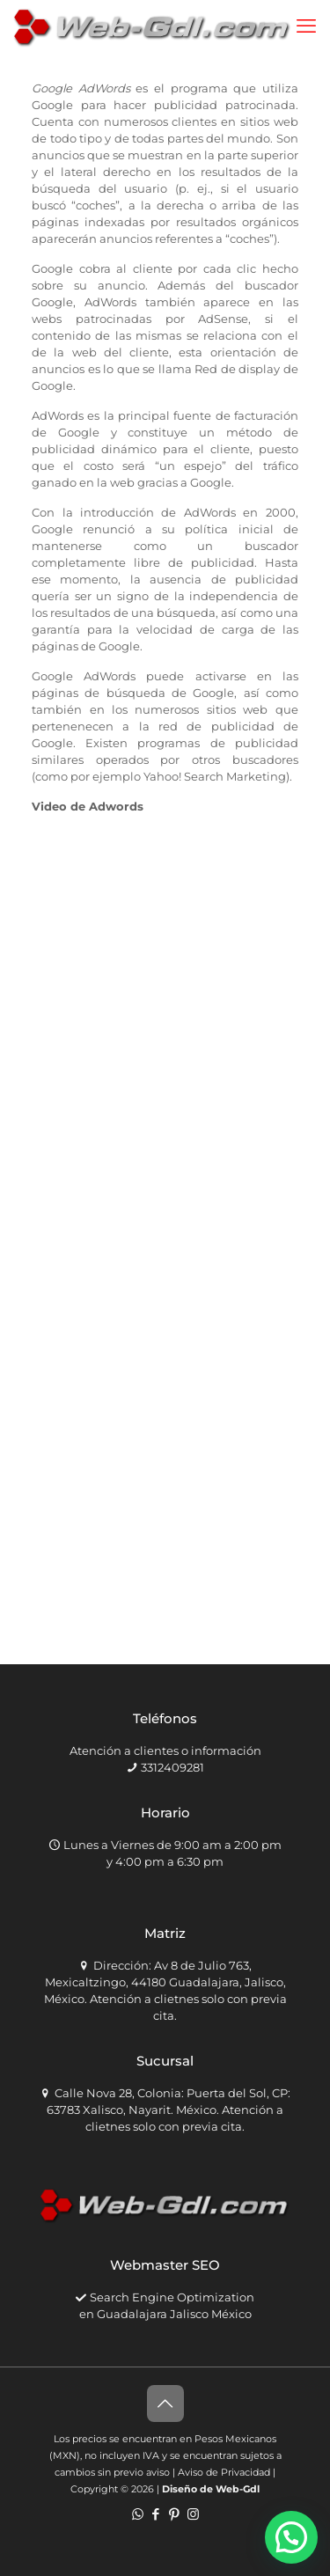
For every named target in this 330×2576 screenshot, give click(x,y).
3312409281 (172, 1767)
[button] (291, 2537)
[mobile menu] (306, 26)
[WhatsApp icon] (137, 2514)
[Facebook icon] (156, 2514)
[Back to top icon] (165, 2403)
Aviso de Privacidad (224, 2472)
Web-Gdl (238, 2489)
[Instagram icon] (193, 2514)
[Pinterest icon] (174, 2514)
